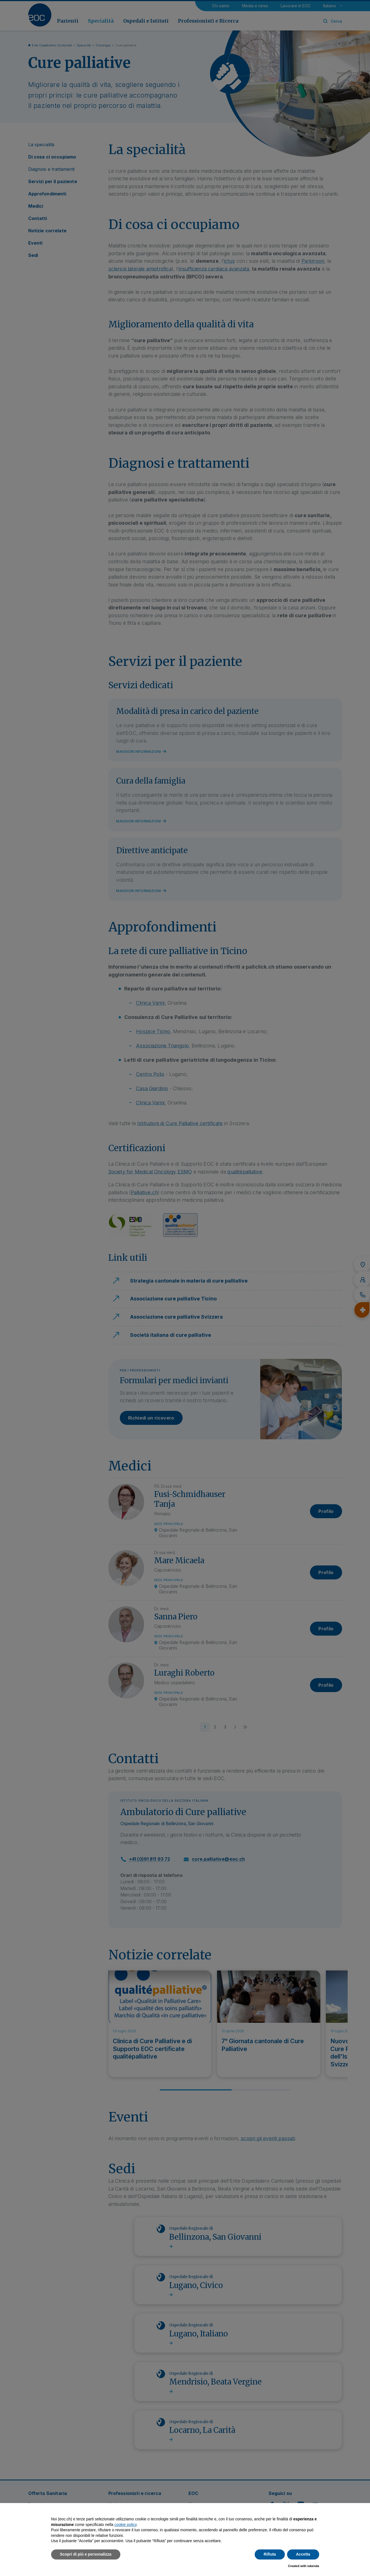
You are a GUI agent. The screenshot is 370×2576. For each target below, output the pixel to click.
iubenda (313, 2566)
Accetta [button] (303, 2554)
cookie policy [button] (125, 2524)
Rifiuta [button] (270, 2554)
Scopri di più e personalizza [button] (85, 2554)
